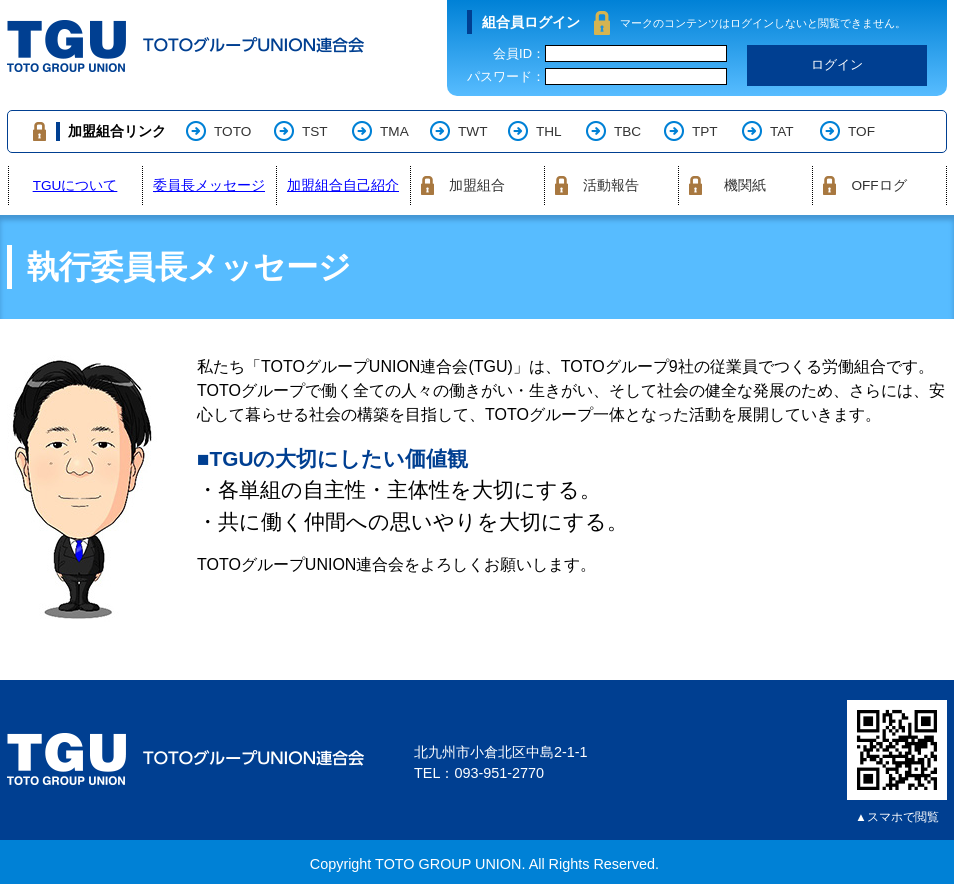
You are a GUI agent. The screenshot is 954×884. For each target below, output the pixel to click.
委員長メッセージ (209, 185)
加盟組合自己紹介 (343, 185)
